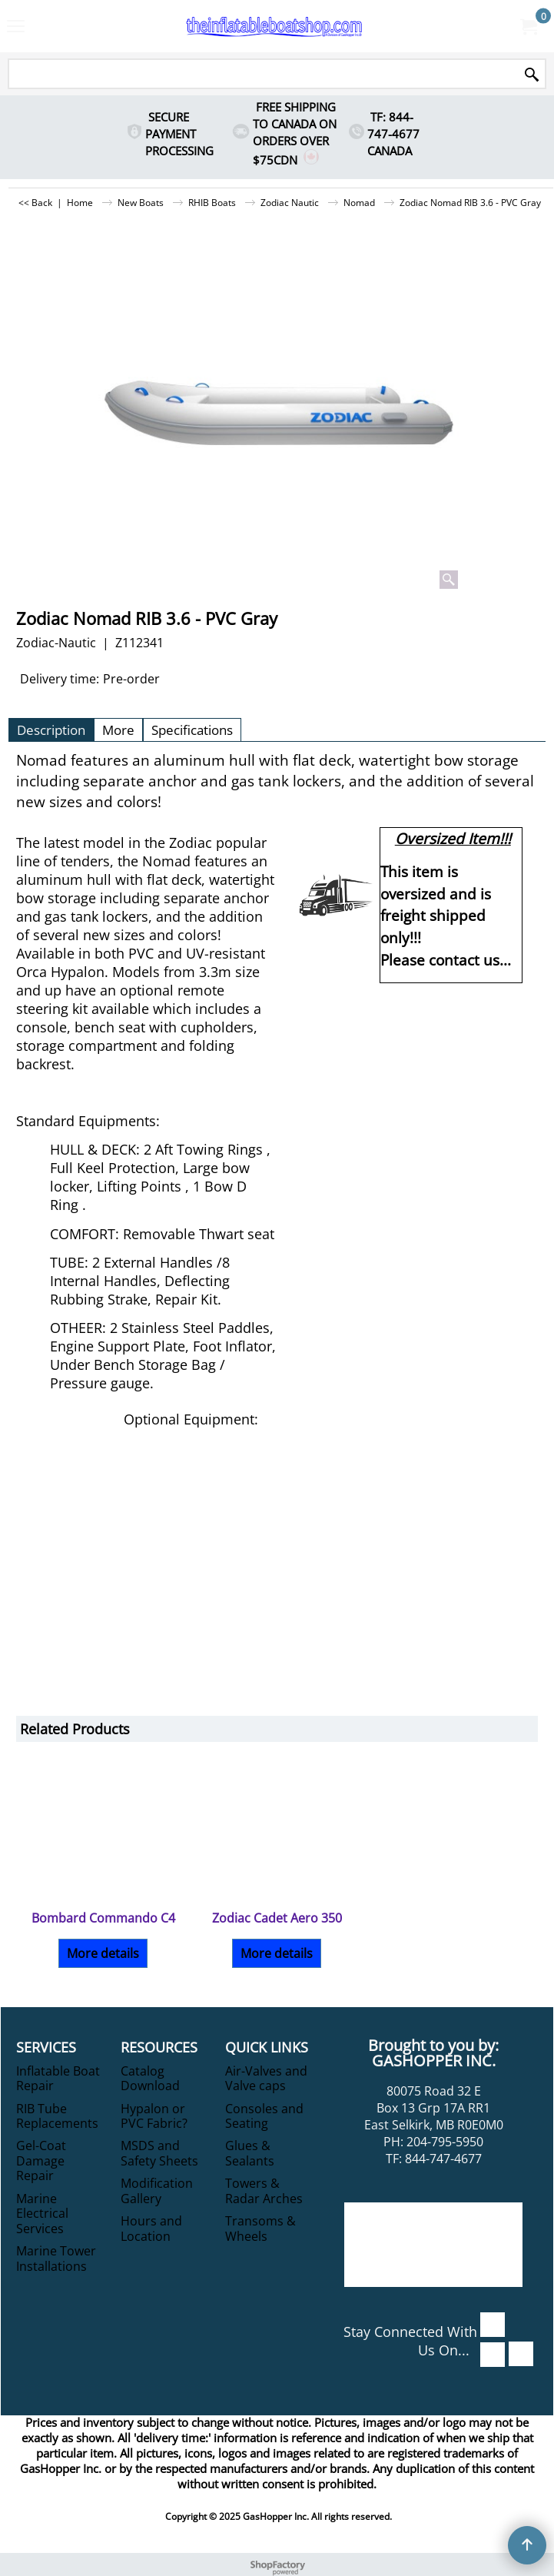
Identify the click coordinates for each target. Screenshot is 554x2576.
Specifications (192, 730)
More (118, 730)
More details (103, 1953)
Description (51, 730)
